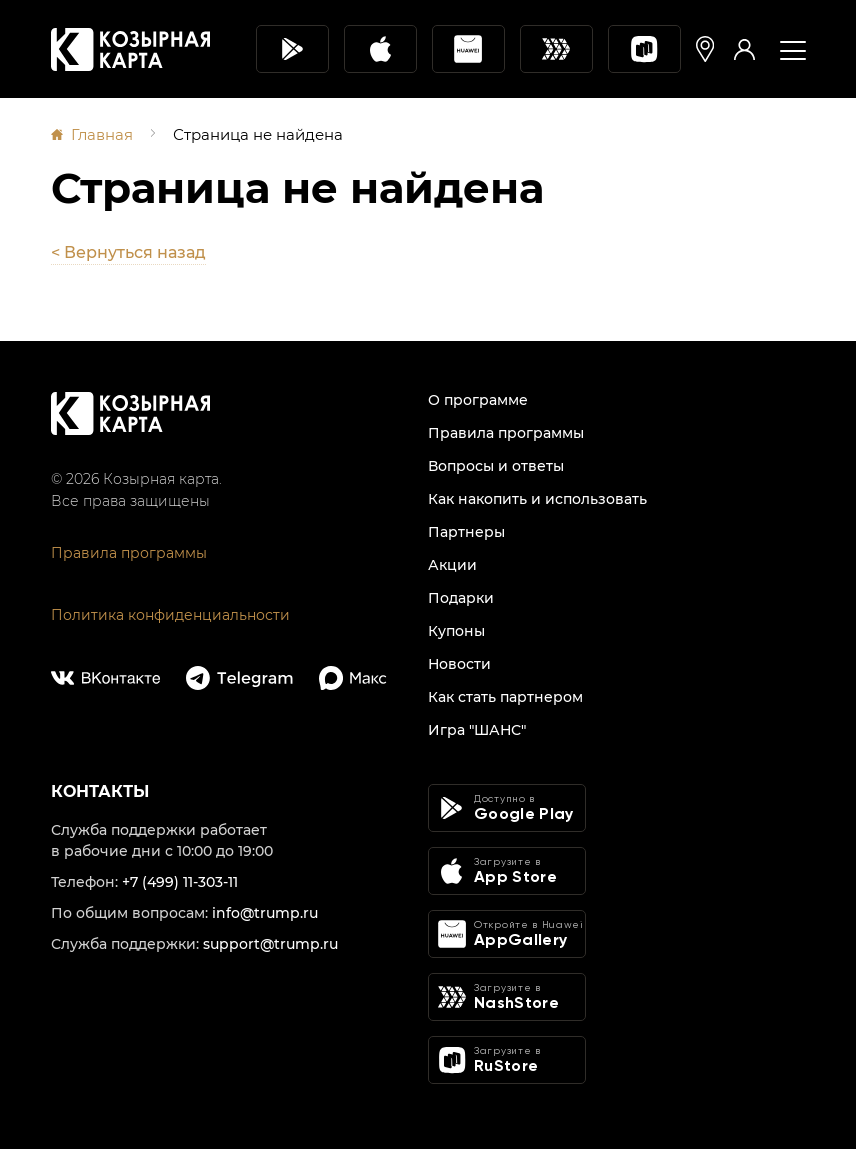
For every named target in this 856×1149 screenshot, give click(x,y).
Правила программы (129, 553)
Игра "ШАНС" (477, 730)
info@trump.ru (265, 913)
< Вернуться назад (128, 252)
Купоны (456, 631)
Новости (459, 664)
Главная (102, 134)
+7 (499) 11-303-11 (180, 882)
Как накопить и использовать (537, 499)
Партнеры (466, 532)
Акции (452, 565)
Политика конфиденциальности (170, 615)
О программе (478, 400)
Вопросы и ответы (496, 466)
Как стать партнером (505, 697)
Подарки (461, 598)
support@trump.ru (270, 944)
